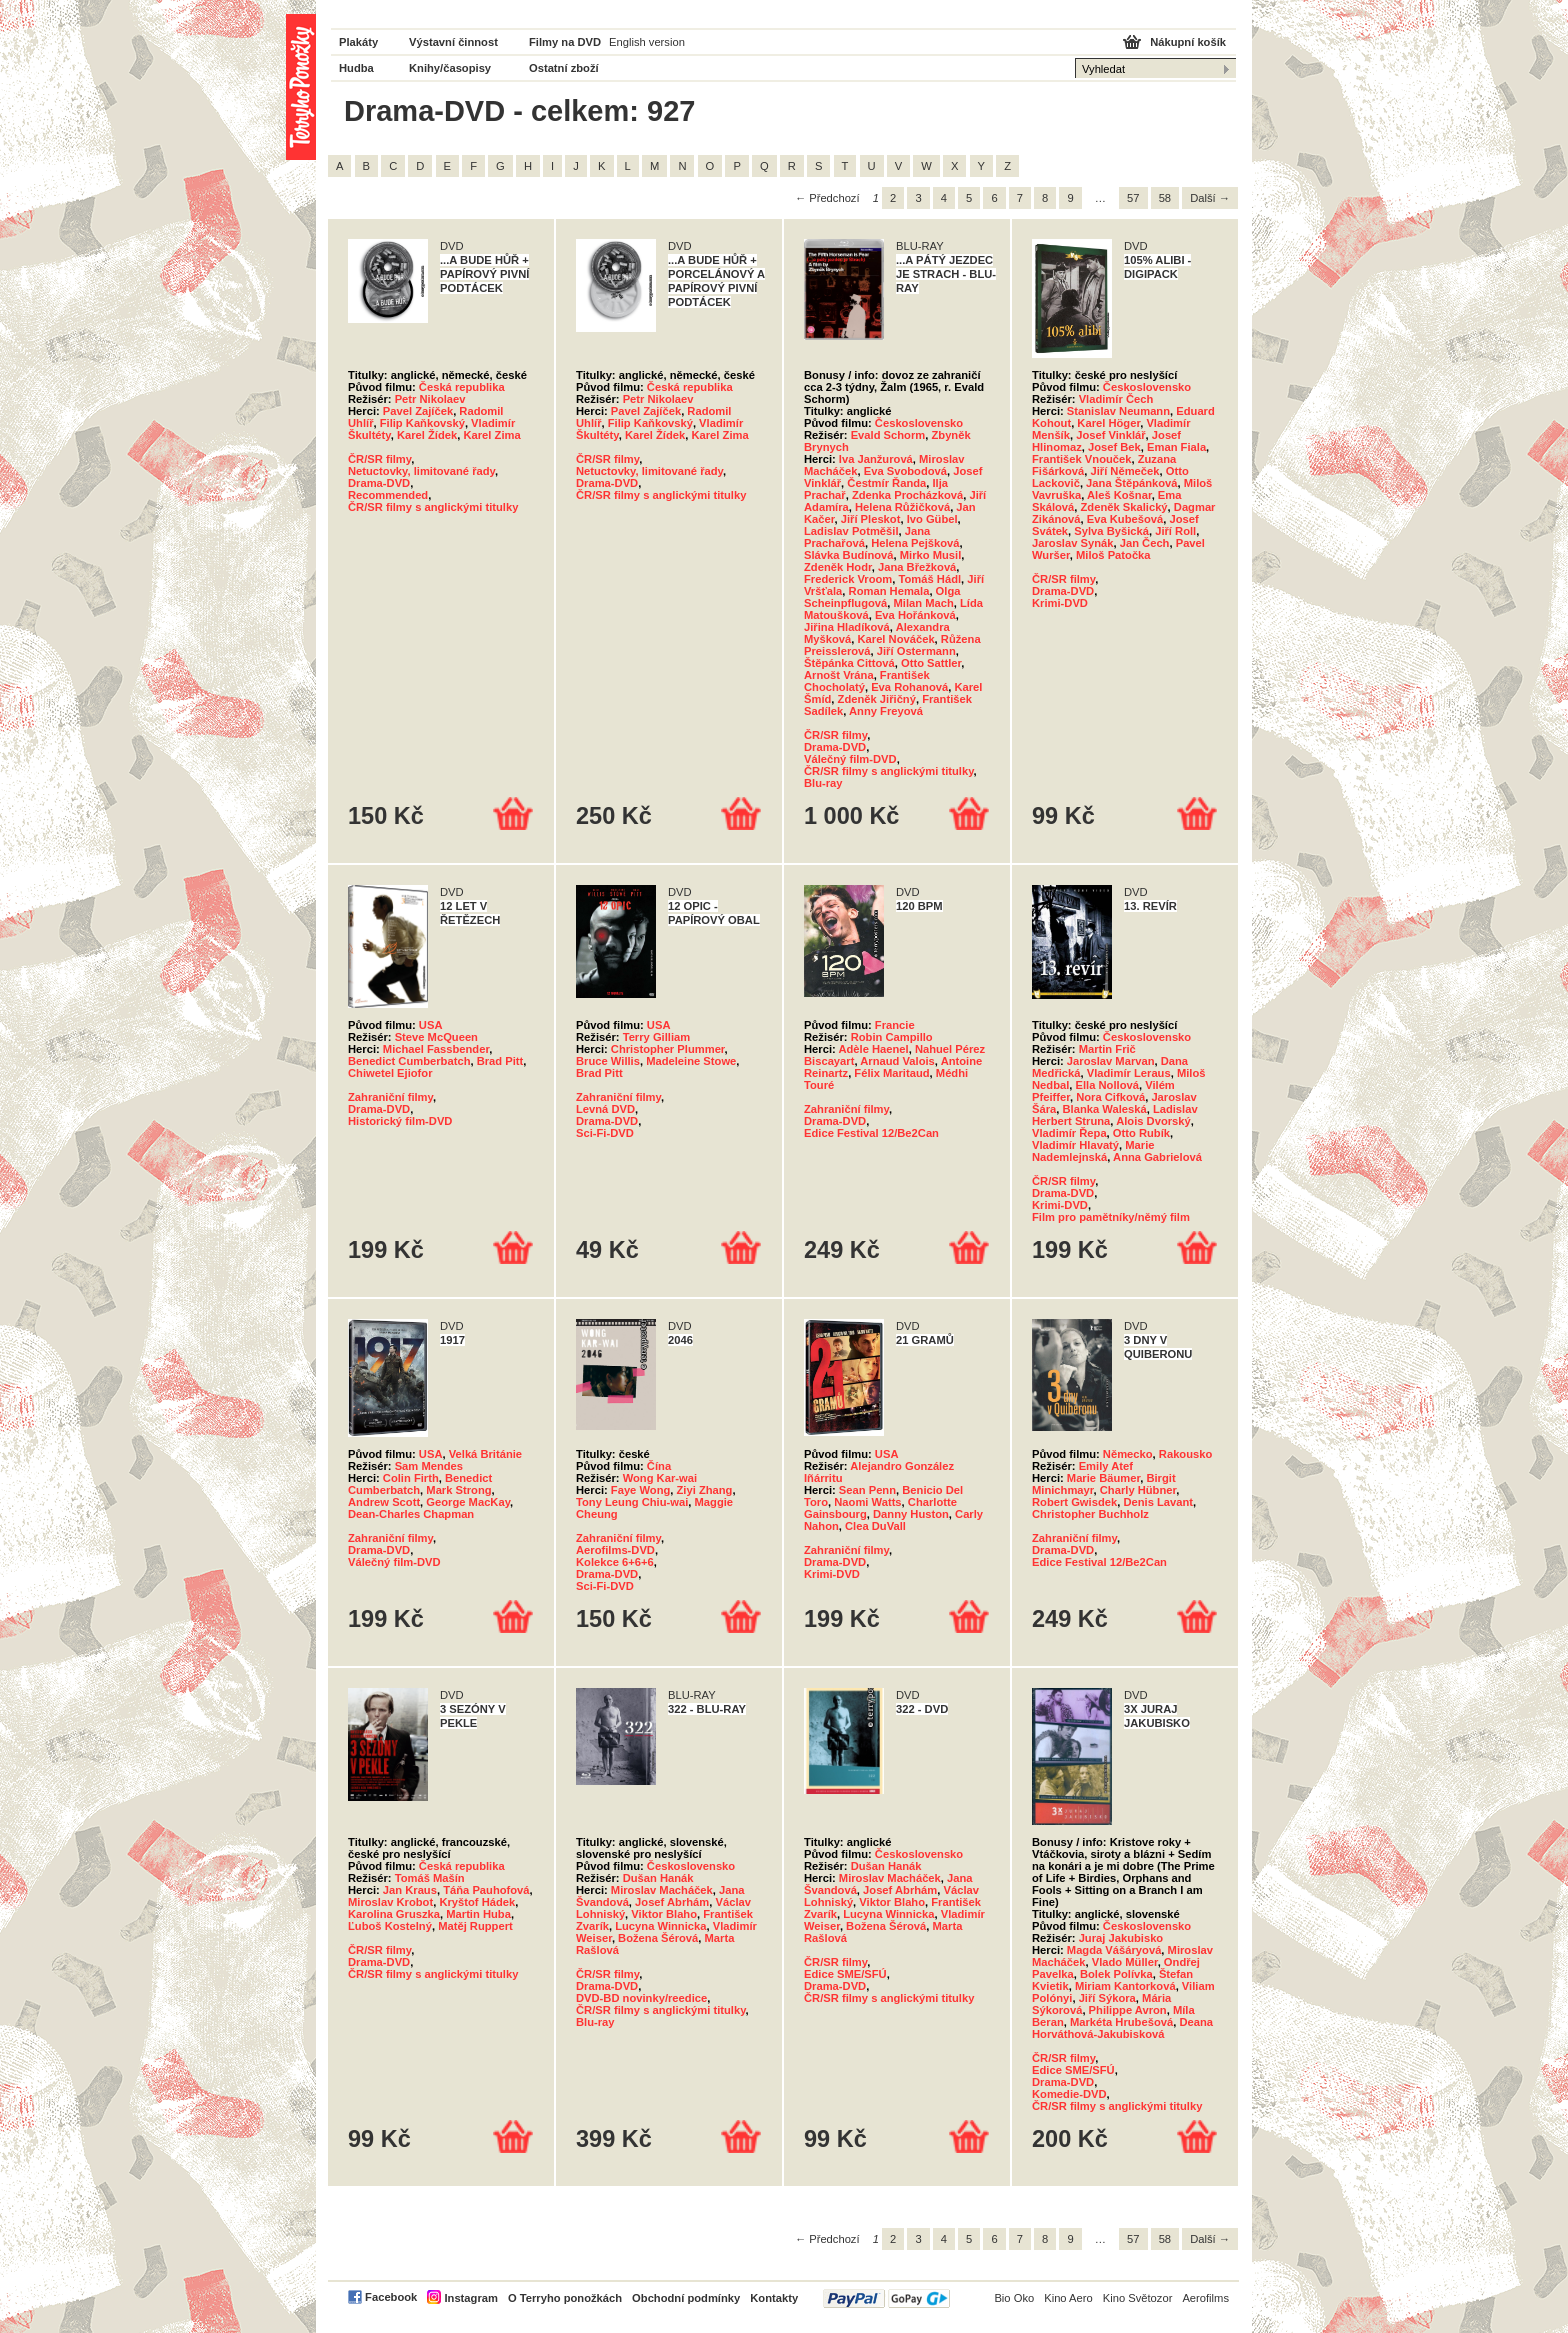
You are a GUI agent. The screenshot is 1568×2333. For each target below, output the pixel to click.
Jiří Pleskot (871, 519)
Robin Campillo (892, 1037)
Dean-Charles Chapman (411, 1514)
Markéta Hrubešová (1121, 2022)
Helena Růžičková (902, 507)
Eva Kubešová (1125, 519)
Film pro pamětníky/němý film (1111, 1217)
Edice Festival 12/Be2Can (871, 1133)
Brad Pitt (500, 1061)
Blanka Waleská (1104, 1109)
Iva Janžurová (876, 459)
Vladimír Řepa (1069, 1133)
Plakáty (358, 42)
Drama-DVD (379, 483)
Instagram (470, 2298)
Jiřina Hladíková (847, 627)
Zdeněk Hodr (838, 567)
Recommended (388, 495)
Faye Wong (640, 1490)
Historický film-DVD (400, 1121)
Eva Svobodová (905, 471)
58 (1165, 198)
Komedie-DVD (1069, 2094)
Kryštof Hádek (477, 1902)
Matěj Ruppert (475, 1926)
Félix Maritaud (891, 1073)
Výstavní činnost (453, 42)
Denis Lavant (1158, 1502)
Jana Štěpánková (1131, 483)
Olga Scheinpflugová (882, 597)
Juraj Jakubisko (1121, 1938)
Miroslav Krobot (390, 1902)
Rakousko (1185, 1454)
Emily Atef (1106, 1466)
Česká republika (462, 387)
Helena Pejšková (915, 543)
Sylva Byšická (1111, 531)
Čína (659, 1466)
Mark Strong (458, 1490)
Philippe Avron (1128, 2010)
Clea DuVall (875, 1526)
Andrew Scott (384, 1502)
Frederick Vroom (848, 579)
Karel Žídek (427, 435)
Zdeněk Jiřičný (877, 699)
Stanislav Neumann (1118, 411)
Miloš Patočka (1113, 555)
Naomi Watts (867, 1502)
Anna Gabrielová (1157, 1157)
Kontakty (774, 2298)
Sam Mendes (429, 1466)
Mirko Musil (931, 555)
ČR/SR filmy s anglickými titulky (433, 507)
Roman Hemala (889, 591)
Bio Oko (1014, 2298)
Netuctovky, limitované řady (421, 471)
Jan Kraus (410, 1890)
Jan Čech (1145, 543)
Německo (1128, 1454)
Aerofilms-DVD (615, 1550)
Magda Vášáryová (1114, 1950)
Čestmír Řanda (886, 483)
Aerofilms (1205, 2298)
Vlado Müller (1125, 1962)
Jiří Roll (1175, 531)
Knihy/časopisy (450, 68)
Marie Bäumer (1103, 1478)
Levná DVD (605, 1109)
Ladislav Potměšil (851, 531)
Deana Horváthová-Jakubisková (1122, 2028)
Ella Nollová (1107, 1085)
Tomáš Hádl (930, 579)
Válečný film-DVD (850, 759)
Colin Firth (411, 1478)
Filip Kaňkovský (422, 423)
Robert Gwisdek (1074, 1502)
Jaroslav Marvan (1111, 1061)
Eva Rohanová (909, 687)
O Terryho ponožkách (565, 2298)
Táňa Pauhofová (486, 1890)
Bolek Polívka (1116, 1974)
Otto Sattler (931, 663)
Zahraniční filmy (390, 1097)
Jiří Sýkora (1107, 1998)
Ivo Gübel (932, 519)
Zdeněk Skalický (1124, 507)
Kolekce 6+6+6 (615, 1562)
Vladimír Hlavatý (1075, 1145)
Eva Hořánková (915, 615)
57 (1133, 198)
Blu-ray (823, 783)
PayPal (886, 2298)
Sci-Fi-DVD (605, 1133)
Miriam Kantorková (1125, 1986)
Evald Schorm (888, 435)
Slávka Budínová (849, 555)
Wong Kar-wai (660, 1478)
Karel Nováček (895, 639)
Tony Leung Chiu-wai (632, 1502)
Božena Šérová (658, 1938)
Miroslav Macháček (662, 1890)
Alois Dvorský (1153, 1121)
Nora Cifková (1110, 1097)
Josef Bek (1114, 447)
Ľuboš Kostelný (390, 1926)
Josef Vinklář (1110, 435)
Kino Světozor (1138, 2298)
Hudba (356, 68)
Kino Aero (1068, 2298)
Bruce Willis (608, 1061)
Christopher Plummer (668, 1049)
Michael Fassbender (436, 1049)
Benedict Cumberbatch (409, 1061)
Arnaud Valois (897, 1061)
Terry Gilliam (657, 1037)
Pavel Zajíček (418, 411)
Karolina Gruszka (394, 1914)
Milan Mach (924, 603)
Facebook (391, 2297)
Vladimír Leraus (1129, 1073)
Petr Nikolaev (430, 399)
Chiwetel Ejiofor (390, 1073)
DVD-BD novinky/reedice (641, 1998)
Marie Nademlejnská (1093, 1151)
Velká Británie (485, 1454)
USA (431, 1025)
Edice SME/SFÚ (845, 1974)
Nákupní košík (1188, 42)
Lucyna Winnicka (660, 1926)
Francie (895, 1025)
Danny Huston (911, 1514)
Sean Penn (867, 1490)
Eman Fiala (1176, 447)
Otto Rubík (1141, 1133)
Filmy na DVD (565, 42)
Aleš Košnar (1119, 495)
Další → (1210, 198)
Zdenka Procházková (907, 495)
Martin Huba (478, 1914)
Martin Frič (1107, 1049)
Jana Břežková (917, 567)
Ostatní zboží (564, 68)
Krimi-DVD (1060, 603)
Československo (919, 423)
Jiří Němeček (1124, 471)
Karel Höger (1108, 423)
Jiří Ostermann (916, 651)
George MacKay (468, 1502)
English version (647, 42)
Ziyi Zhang (705, 1490)
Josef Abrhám (672, 1902)
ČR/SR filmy (379, 459)
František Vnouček (1081, 459)
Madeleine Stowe (691, 1061)
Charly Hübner (1138, 1490)
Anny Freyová (886, 711)
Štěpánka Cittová (849, 663)
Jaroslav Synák (1072, 543)
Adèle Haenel (873, 1049)
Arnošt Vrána (839, 675)
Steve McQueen (436, 1037)
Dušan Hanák (658, 1878)
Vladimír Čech (1116, 399)
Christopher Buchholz (1090, 1514)
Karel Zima (491, 435)
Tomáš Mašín (430, 1878)
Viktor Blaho (664, 1914)
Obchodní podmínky (686, 2298)
